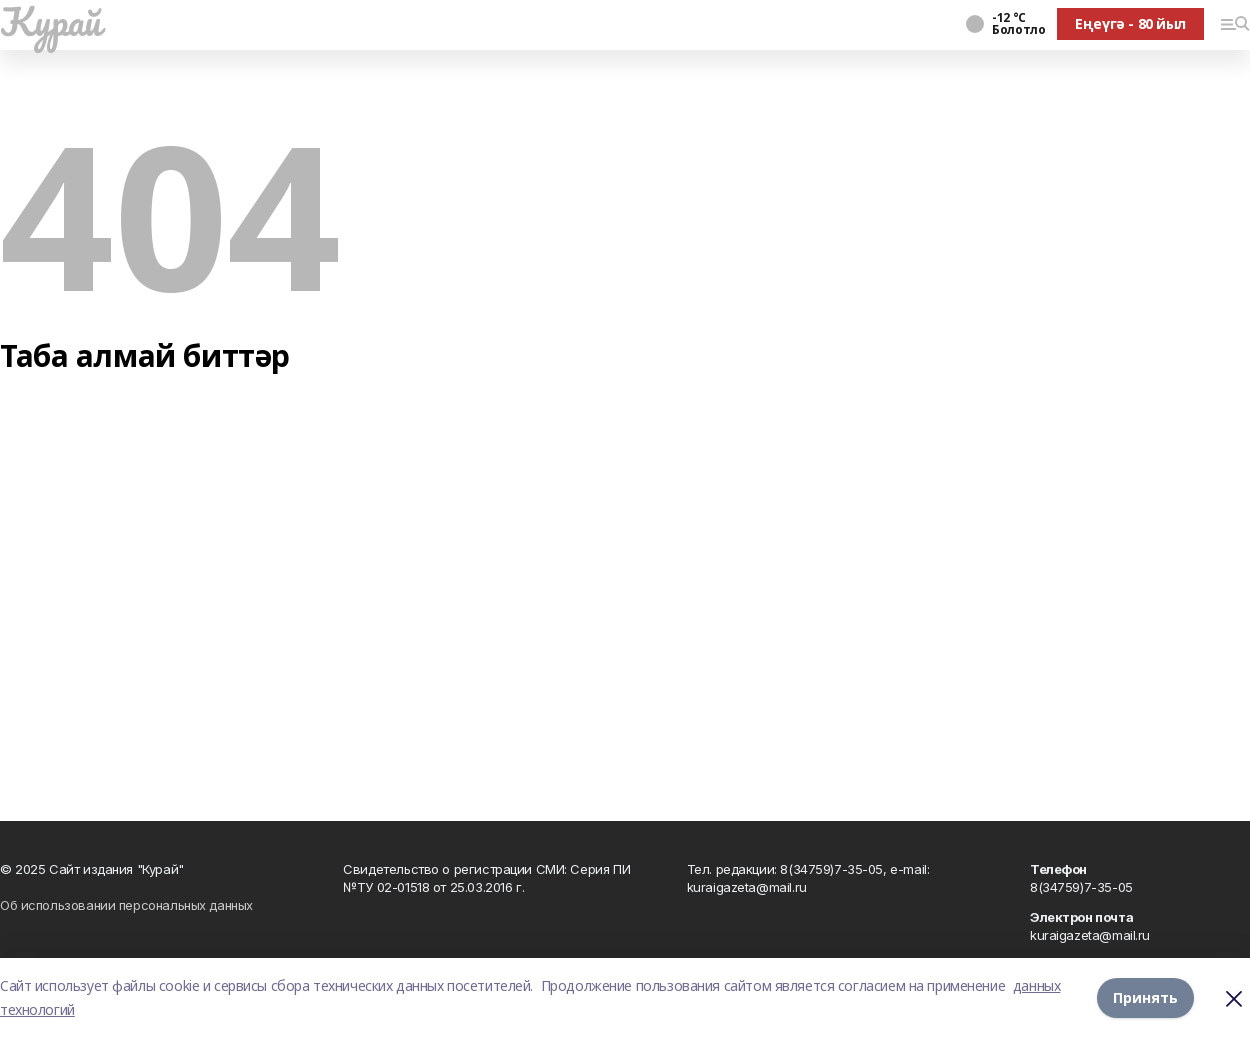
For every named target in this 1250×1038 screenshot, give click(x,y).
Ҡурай (50, 21)
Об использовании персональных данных (126, 905)
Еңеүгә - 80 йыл (1130, 23)
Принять (1145, 997)
